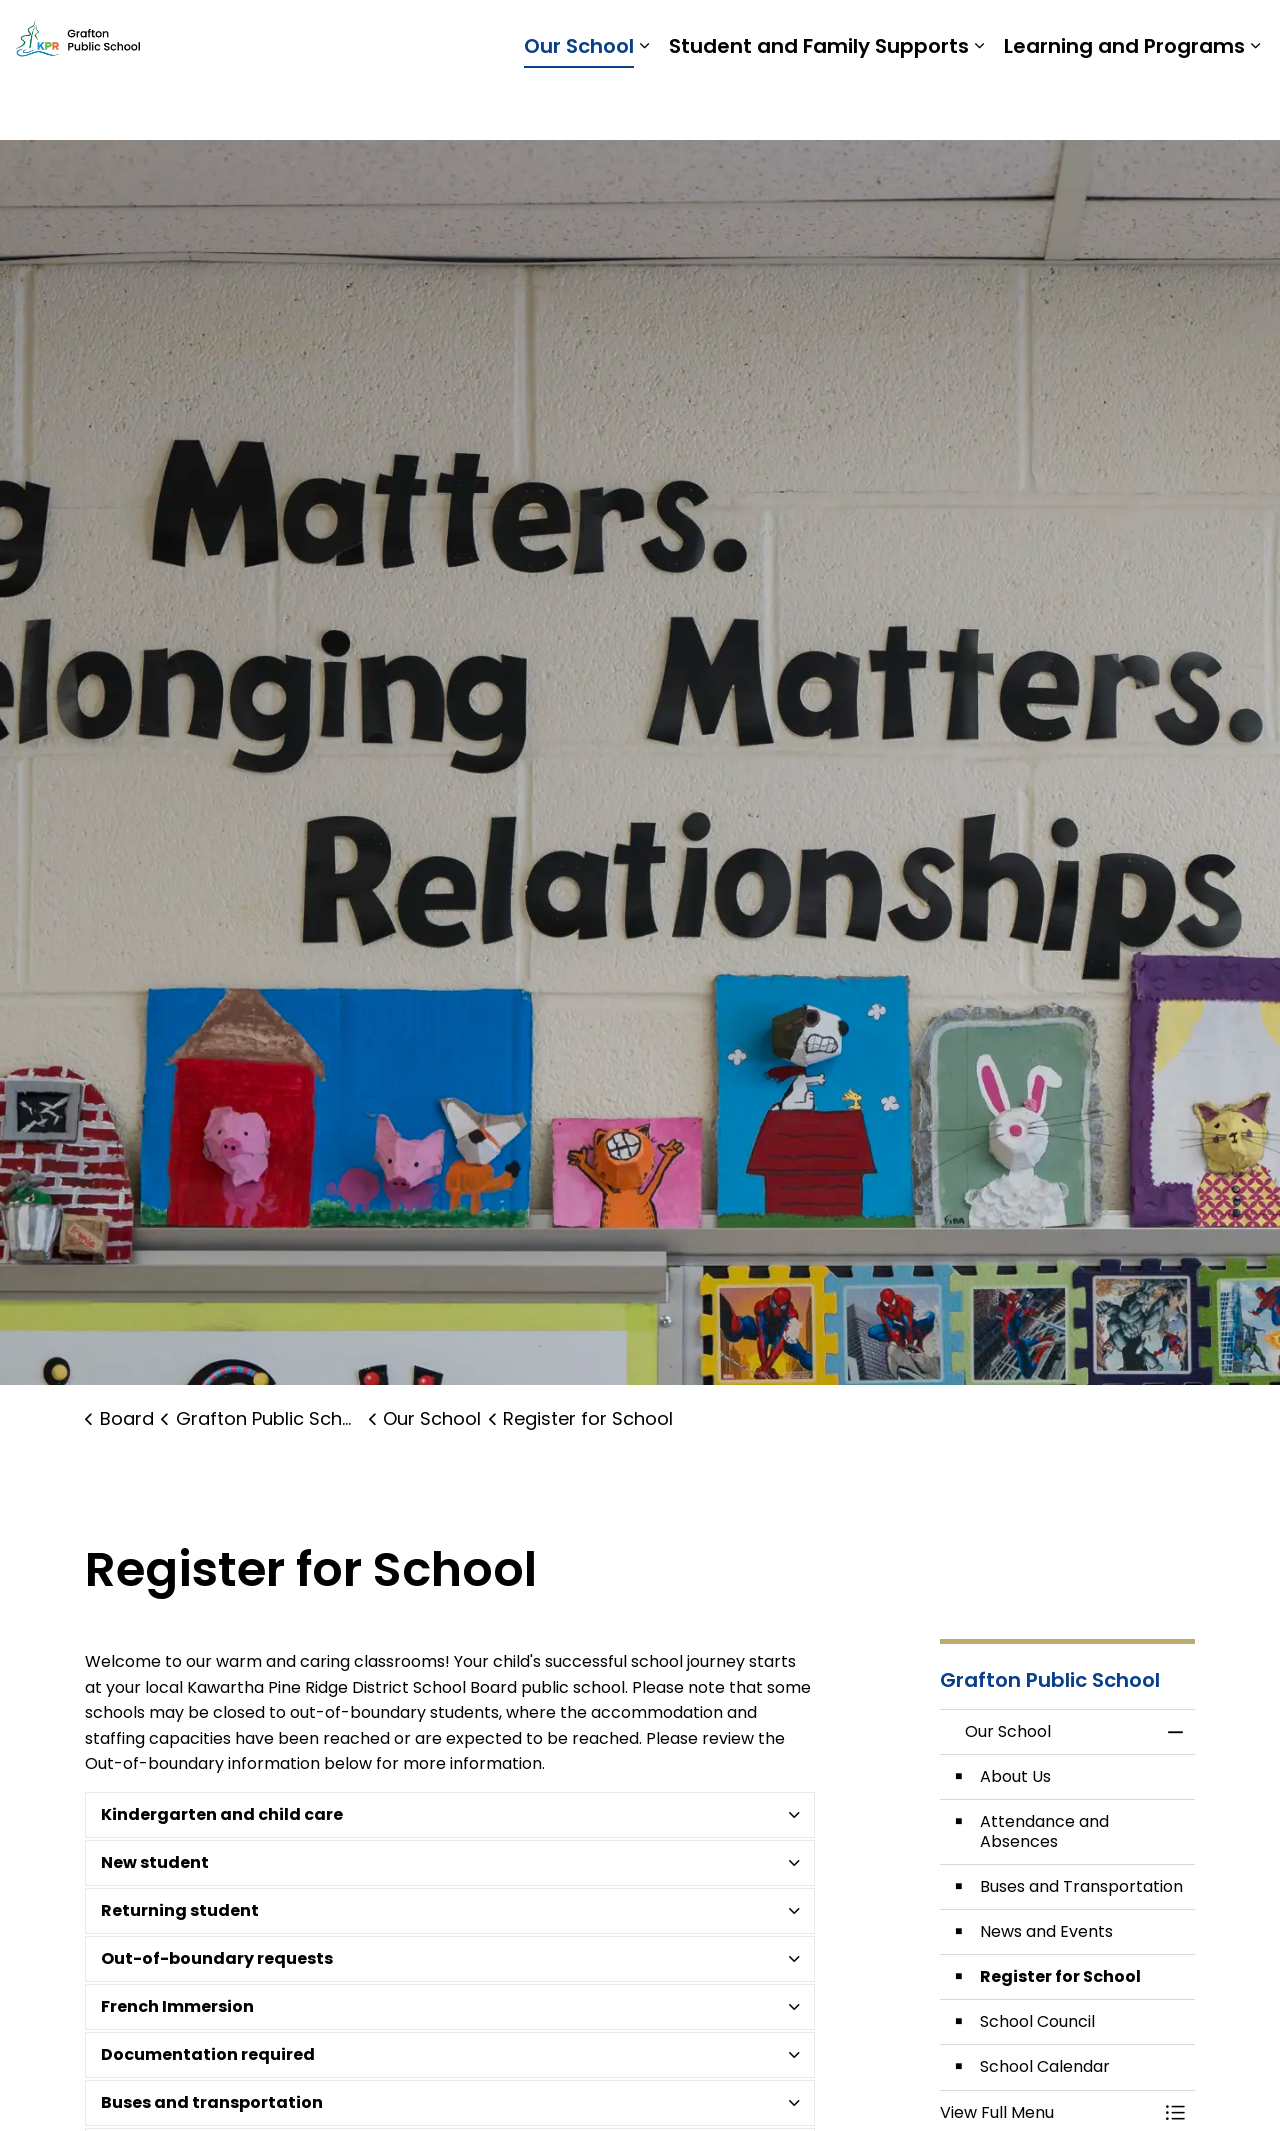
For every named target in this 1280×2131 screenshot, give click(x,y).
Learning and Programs (1124, 105)
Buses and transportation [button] (212, 2102)
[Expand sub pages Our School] (644, 105)
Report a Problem (1140, 34)
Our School (579, 105)
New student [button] (155, 1862)
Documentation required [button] (208, 2054)
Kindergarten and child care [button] (222, 1814)
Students (966, 34)
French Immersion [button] (177, 2006)
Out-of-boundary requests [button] (217, 1958)
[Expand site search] (1245, 35)
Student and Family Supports (819, 105)
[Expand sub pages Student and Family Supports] (979, 105)
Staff (1037, 34)
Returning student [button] (180, 1910)
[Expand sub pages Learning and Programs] (1255, 105)
